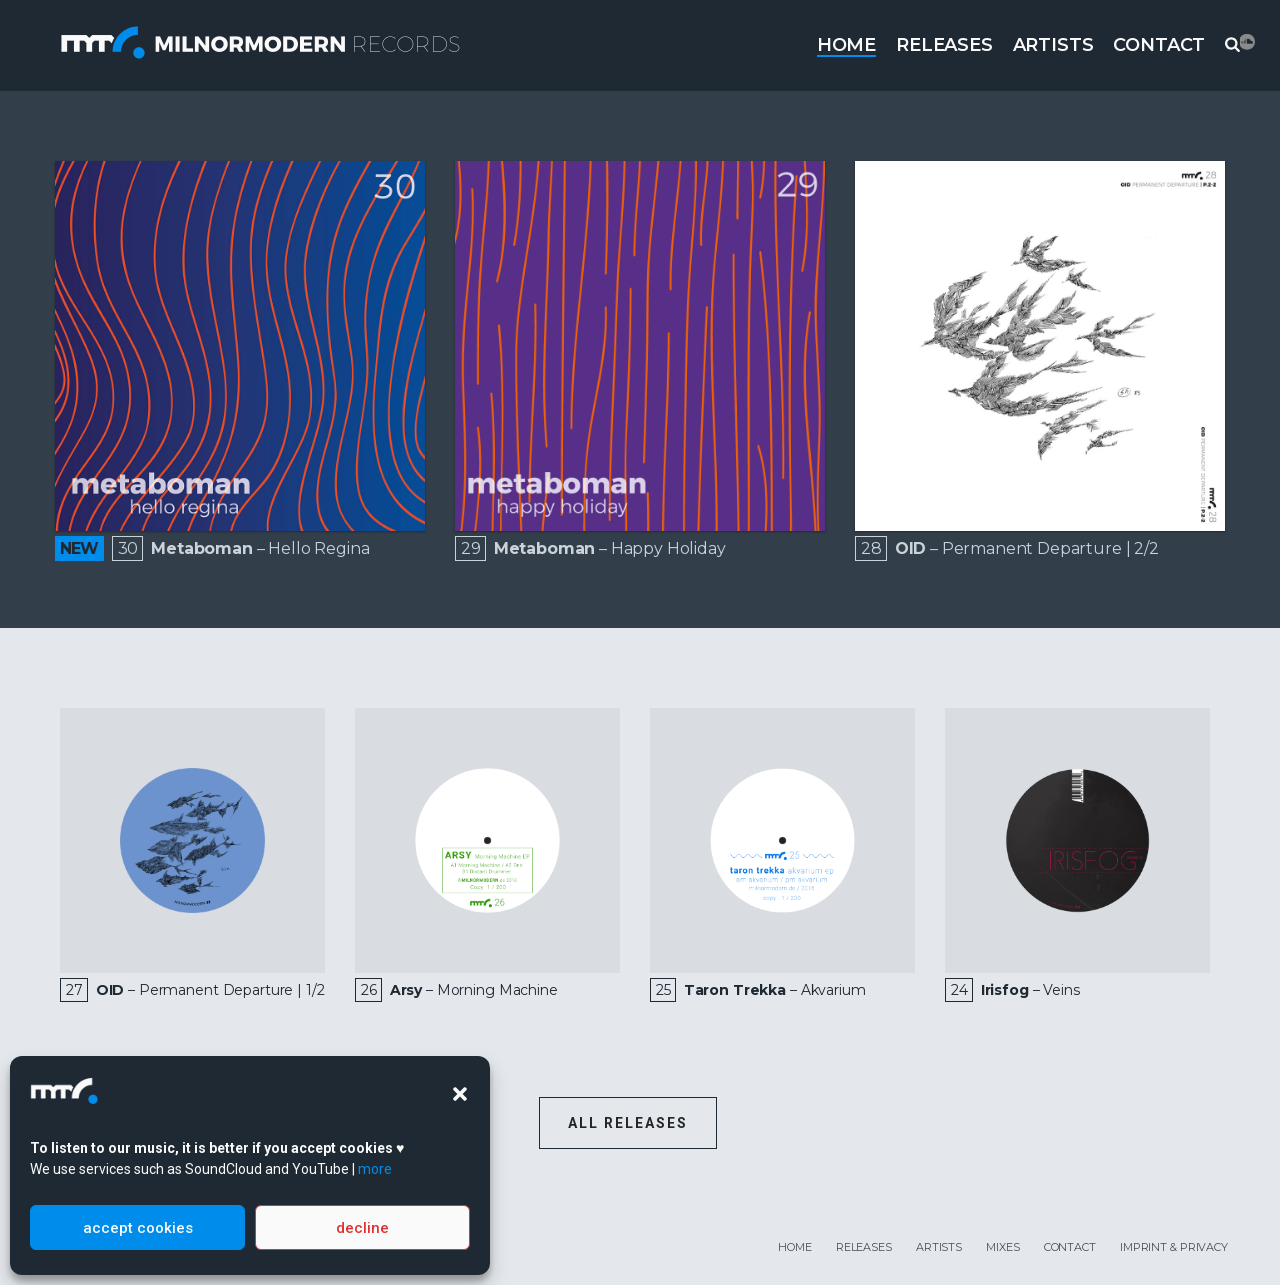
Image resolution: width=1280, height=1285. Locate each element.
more (375, 1169)
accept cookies (138, 1228)
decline (362, 1228)
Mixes (1002, 1247)
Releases (944, 45)
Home (846, 45)
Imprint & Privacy (1174, 1247)
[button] (460, 1094)
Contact (1159, 45)
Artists (1053, 45)
